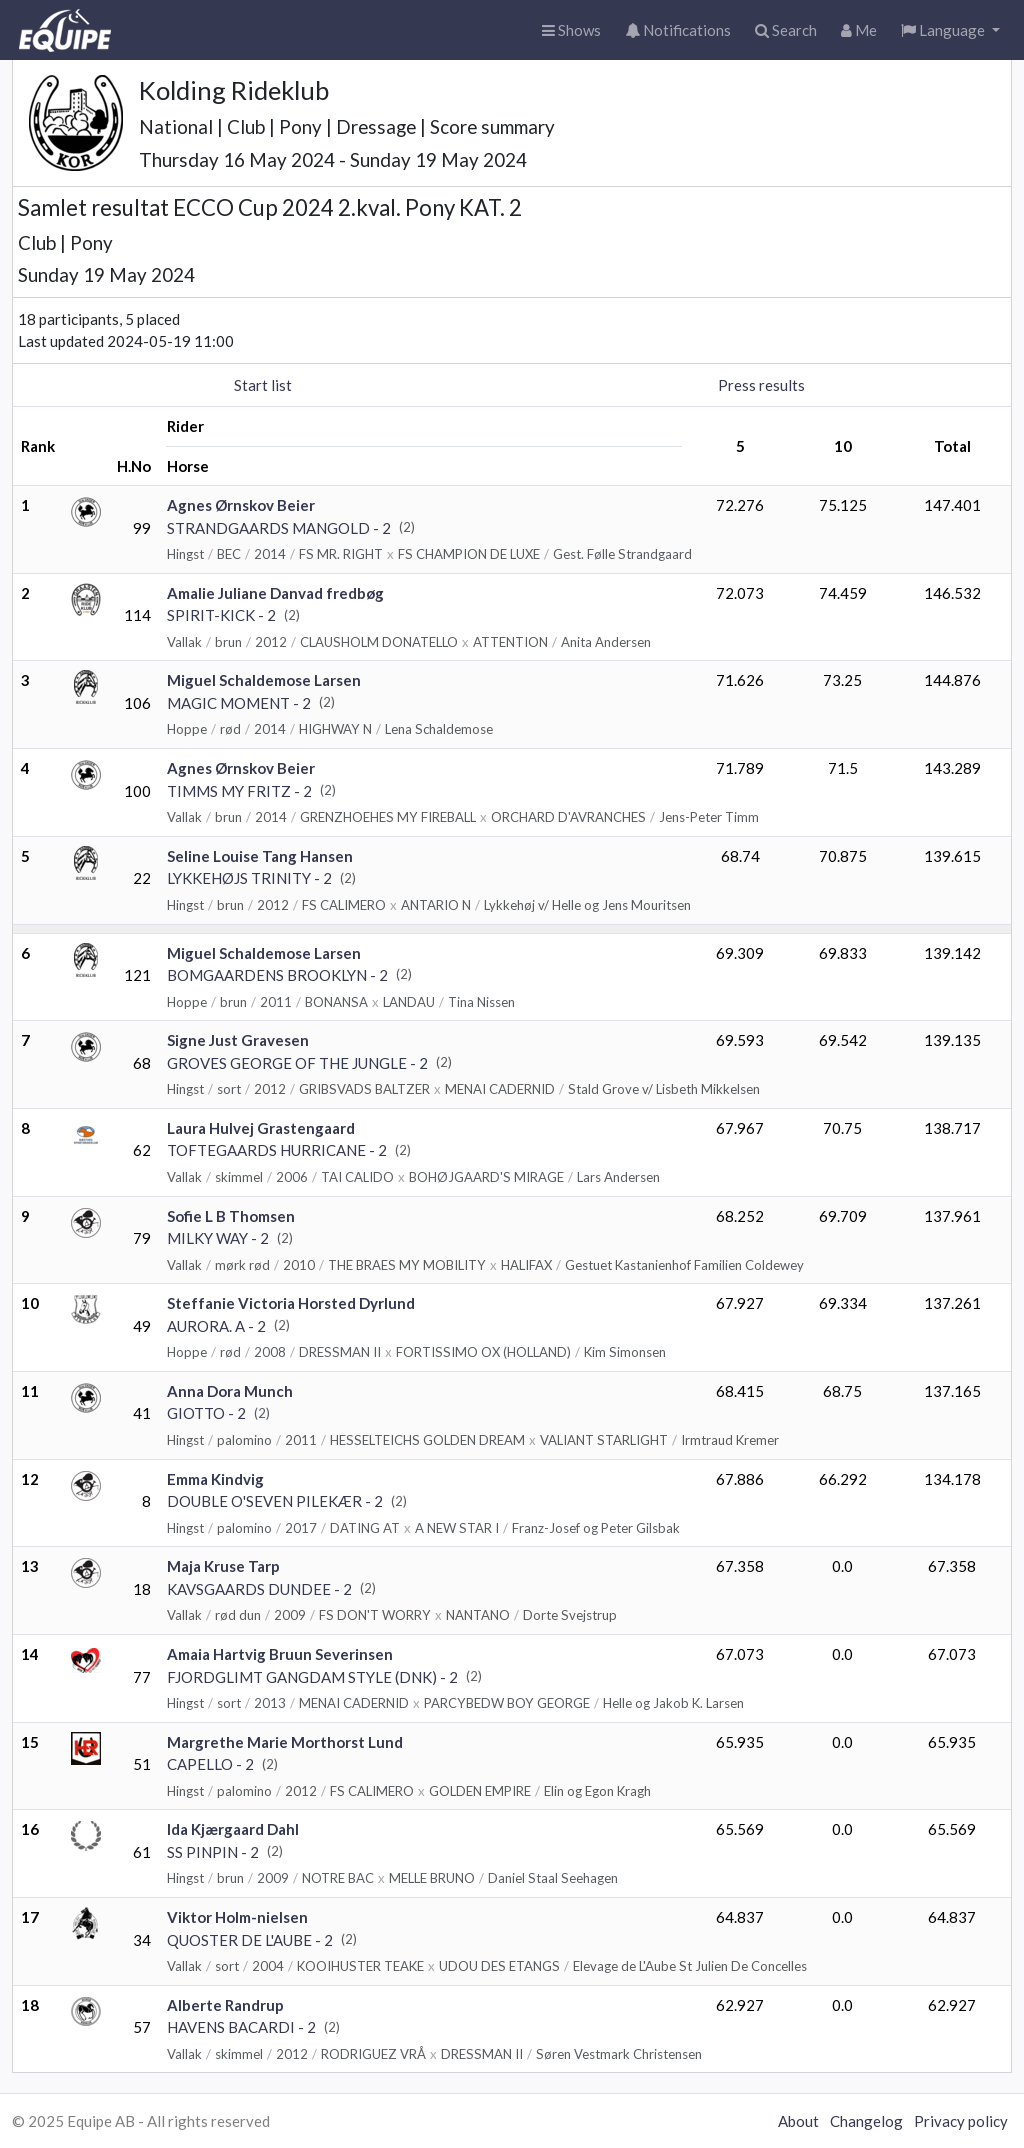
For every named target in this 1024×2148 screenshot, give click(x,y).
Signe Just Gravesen (238, 1040)
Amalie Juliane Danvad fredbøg (275, 593)
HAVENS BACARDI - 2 (241, 2027)
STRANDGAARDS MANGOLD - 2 (279, 528)
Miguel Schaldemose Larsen (264, 680)
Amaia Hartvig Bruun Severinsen (280, 1654)
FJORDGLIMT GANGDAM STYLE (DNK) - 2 (312, 1677)
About (798, 2121)
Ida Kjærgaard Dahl (233, 1829)
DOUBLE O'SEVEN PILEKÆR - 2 (275, 1501)
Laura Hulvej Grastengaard (261, 1128)
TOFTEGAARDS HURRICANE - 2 (277, 1150)
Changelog (866, 2121)
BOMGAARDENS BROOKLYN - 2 (277, 975)
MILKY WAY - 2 (218, 1238)
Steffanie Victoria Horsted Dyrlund (291, 1303)
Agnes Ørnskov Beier (241, 505)
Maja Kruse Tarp (223, 1566)
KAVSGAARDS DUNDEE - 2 (259, 1589)
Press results (761, 385)
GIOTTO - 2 (206, 1413)
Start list (263, 385)
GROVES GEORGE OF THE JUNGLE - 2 (297, 1063)
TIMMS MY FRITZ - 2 (239, 791)
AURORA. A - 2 (216, 1326)
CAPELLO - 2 (210, 1764)
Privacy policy (961, 2121)
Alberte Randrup (225, 2005)
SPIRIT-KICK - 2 (221, 615)
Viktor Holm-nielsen (237, 1917)
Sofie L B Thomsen (231, 1216)
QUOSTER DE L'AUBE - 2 (250, 1940)
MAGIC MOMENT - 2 (239, 703)
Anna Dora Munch (230, 1391)
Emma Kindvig (215, 1479)
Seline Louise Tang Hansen (260, 856)
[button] (950, 30)
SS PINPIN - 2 (213, 1852)
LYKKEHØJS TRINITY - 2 (249, 878)
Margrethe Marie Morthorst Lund (285, 1742)
